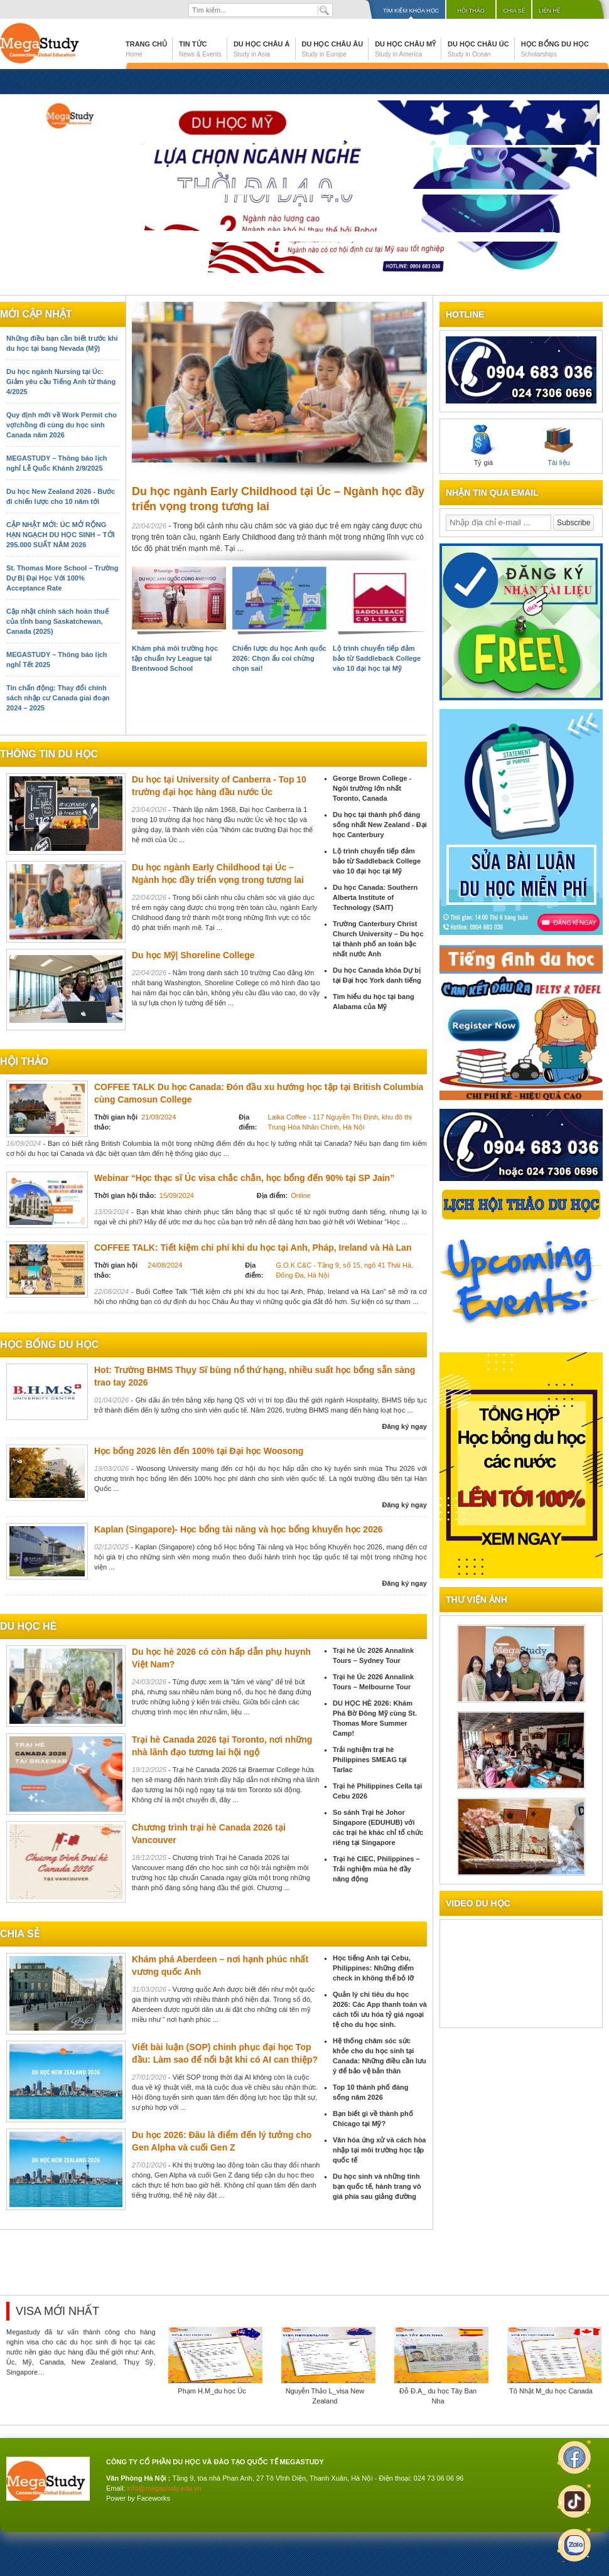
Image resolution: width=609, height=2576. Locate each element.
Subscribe (573, 522)
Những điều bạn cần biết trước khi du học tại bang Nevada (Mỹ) (62, 343)
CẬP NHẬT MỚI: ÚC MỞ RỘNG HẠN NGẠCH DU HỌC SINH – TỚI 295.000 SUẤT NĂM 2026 (60, 534)
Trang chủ (146, 49)
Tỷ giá (483, 445)
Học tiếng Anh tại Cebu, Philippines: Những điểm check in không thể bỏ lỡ (373, 1968)
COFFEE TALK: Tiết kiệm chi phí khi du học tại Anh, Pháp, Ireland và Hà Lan (252, 1248)
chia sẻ (20, 1933)
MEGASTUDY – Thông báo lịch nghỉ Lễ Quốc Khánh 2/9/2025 (56, 463)
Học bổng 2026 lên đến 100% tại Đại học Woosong (198, 1451)
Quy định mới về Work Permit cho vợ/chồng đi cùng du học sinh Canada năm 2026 (61, 425)
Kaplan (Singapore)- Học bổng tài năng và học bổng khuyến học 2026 (238, 1529)
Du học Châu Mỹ (405, 49)
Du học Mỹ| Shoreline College (193, 955)
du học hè (28, 1626)
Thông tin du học (49, 754)
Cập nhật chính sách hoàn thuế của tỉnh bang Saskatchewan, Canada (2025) (57, 621)
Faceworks (153, 2498)
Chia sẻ (514, 11)
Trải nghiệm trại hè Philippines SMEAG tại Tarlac (370, 1759)
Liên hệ (549, 11)
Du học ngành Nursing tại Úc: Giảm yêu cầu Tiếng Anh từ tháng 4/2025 (61, 381)
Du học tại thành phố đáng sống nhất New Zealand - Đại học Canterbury (380, 824)
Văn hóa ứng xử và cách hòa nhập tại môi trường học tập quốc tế (379, 2150)
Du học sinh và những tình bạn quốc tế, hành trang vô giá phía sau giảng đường (377, 2186)
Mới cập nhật (36, 314)
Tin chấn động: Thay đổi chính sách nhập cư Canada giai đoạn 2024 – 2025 (57, 698)
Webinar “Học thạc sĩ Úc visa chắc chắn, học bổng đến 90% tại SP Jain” (244, 1178)
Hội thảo (471, 11)
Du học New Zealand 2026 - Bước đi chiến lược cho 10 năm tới (60, 496)
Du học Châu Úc (478, 49)
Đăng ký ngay (404, 1426)
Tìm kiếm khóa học (411, 11)
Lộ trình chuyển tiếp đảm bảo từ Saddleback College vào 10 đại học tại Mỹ (377, 658)
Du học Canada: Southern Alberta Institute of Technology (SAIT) (375, 897)
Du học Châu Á (262, 49)
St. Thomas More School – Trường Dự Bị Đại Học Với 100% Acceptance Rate (62, 578)
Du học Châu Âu (333, 49)
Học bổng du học (555, 49)
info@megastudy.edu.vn (164, 2488)
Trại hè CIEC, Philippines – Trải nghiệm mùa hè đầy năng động (376, 1869)
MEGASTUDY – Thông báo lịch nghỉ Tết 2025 (56, 659)
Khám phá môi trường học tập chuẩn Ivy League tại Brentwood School (175, 658)
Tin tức (200, 49)
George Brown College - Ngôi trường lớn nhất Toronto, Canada (372, 788)
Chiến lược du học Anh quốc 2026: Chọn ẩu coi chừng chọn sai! (279, 658)
